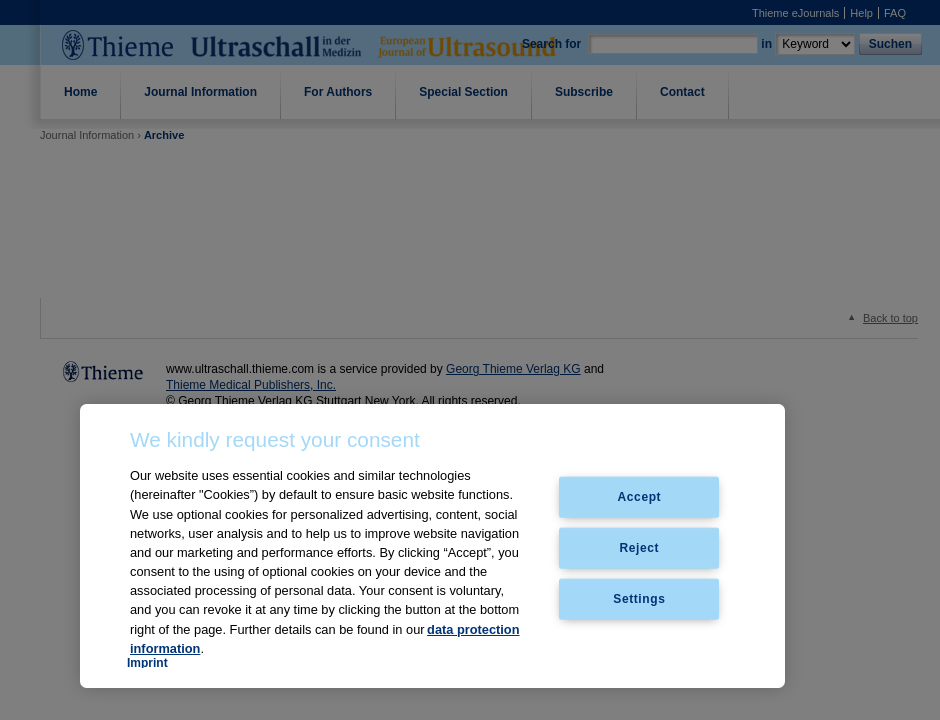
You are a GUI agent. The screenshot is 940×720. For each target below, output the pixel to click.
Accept (640, 497)
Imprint (147, 663)
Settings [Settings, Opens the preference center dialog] (639, 598)
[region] (432, 546)
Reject (640, 548)
